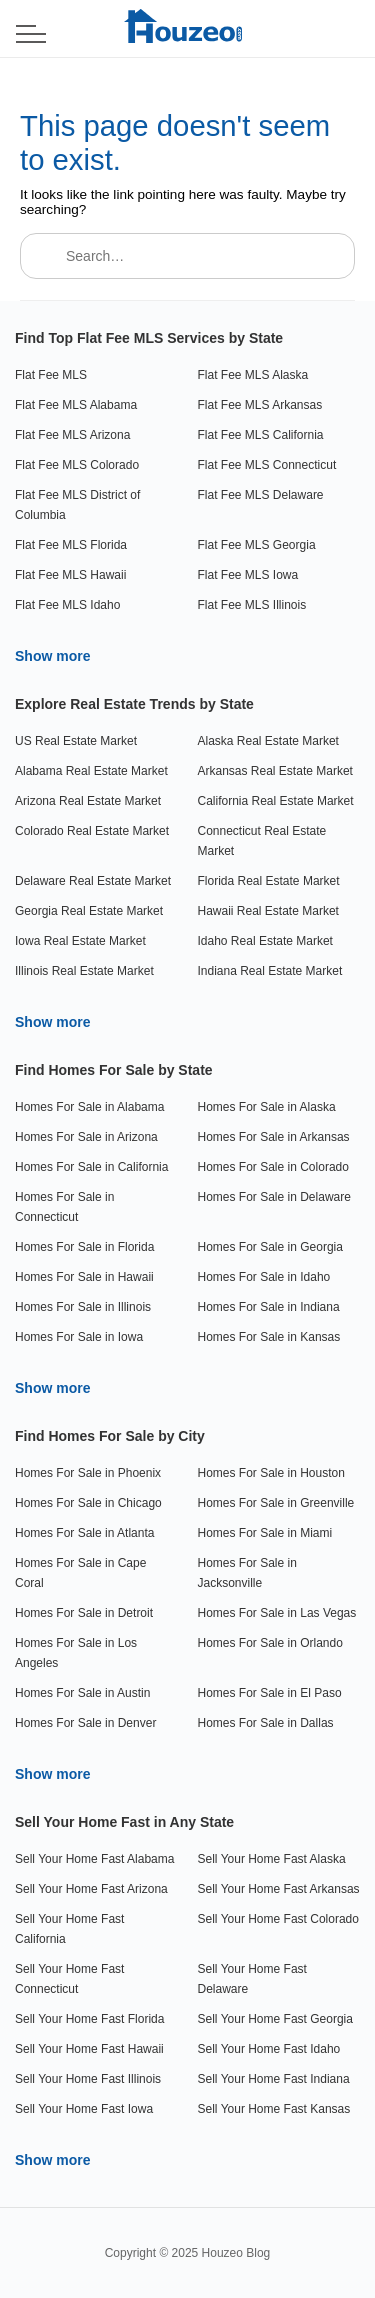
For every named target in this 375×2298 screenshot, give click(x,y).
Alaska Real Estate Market (268, 741)
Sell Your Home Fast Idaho (269, 2049)
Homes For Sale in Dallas (266, 1723)
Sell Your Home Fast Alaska (272, 1859)
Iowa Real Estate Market (80, 941)
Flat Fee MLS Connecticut (267, 465)
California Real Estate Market (276, 801)
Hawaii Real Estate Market (268, 911)
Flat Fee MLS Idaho (67, 605)
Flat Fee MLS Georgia (257, 545)
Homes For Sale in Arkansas (274, 1137)
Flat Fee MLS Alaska (253, 375)
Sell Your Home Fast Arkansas (279, 1889)
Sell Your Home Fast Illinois (88, 2079)
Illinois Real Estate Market (84, 971)
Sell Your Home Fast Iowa (84, 2109)
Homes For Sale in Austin (82, 1693)
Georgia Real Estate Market (89, 911)
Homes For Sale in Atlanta (84, 1533)
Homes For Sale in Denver (85, 1723)
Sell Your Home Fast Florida (89, 2019)
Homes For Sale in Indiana (269, 1307)
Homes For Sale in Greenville (276, 1503)
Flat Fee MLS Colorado (77, 465)
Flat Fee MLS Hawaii (70, 575)
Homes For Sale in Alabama (89, 1107)
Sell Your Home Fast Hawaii (89, 2049)
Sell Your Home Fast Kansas (274, 2109)
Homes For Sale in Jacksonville (247, 1573)
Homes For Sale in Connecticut (64, 1207)
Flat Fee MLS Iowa (248, 575)
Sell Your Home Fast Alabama (94, 1859)
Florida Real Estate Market (269, 881)
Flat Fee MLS (51, 375)
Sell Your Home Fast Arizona (91, 1889)
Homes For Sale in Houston (271, 1473)
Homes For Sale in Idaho (264, 1277)
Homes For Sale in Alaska (267, 1107)
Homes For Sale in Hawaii (84, 1277)
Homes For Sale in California (91, 1167)
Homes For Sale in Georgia (270, 1247)
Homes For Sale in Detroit (84, 1613)
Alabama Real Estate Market (91, 771)
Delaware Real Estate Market (93, 881)
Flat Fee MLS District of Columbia (77, 505)
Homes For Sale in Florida (84, 1247)
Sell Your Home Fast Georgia (275, 2019)
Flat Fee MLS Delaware (261, 495)
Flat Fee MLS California (261, 435)
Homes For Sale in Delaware (274, 1197)
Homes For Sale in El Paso (270, 1693)
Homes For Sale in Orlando (270, 1643)
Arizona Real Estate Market (88, 801)
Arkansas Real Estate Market (275, 771)
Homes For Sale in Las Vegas (277, 1613)
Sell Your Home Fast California (69, 1929)
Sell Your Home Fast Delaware (252, 1979)
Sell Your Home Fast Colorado (278, 1919)
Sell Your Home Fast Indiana (274, 2079)
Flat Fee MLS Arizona (72, 435)
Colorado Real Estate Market (92, 831)
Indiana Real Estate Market (270, 971)
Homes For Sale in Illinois (83, 1307)
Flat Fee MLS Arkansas (260, 405)
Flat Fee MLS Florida (71, 545)
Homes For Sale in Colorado (273, 1167)
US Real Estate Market (76, 741)
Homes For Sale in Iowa (79, 1337)
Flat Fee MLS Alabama (76, 405)
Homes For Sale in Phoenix (88, 1473)
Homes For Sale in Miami (265, 1533)
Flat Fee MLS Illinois (252, 605)
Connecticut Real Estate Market (262, 841)
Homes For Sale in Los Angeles (76, 1653)
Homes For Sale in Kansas (269, 1337)
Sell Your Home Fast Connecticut (69, 1979)
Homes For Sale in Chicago (88, 1503)
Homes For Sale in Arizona (86, 1137)
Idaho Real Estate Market (265, 941)
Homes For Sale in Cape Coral (80, 1573)
